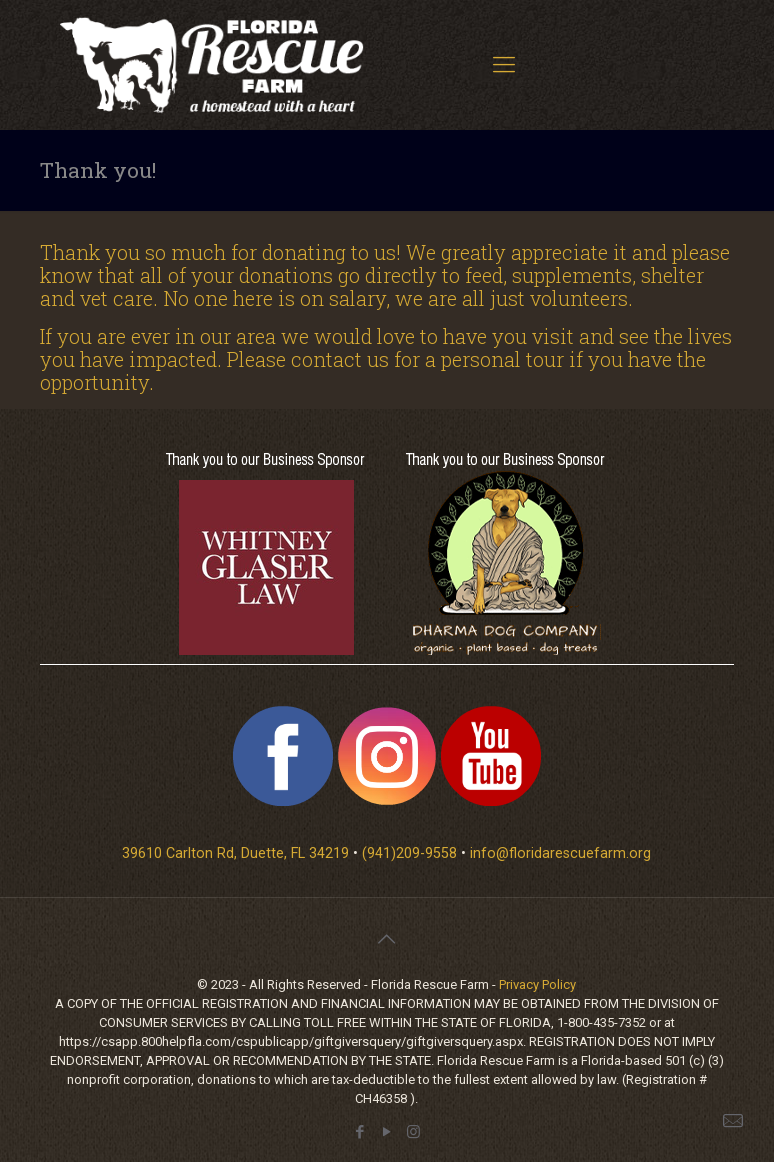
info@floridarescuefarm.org (560, 853)
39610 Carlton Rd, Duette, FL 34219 (235, 853)
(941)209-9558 (409, 853)
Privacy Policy (537, 984)
